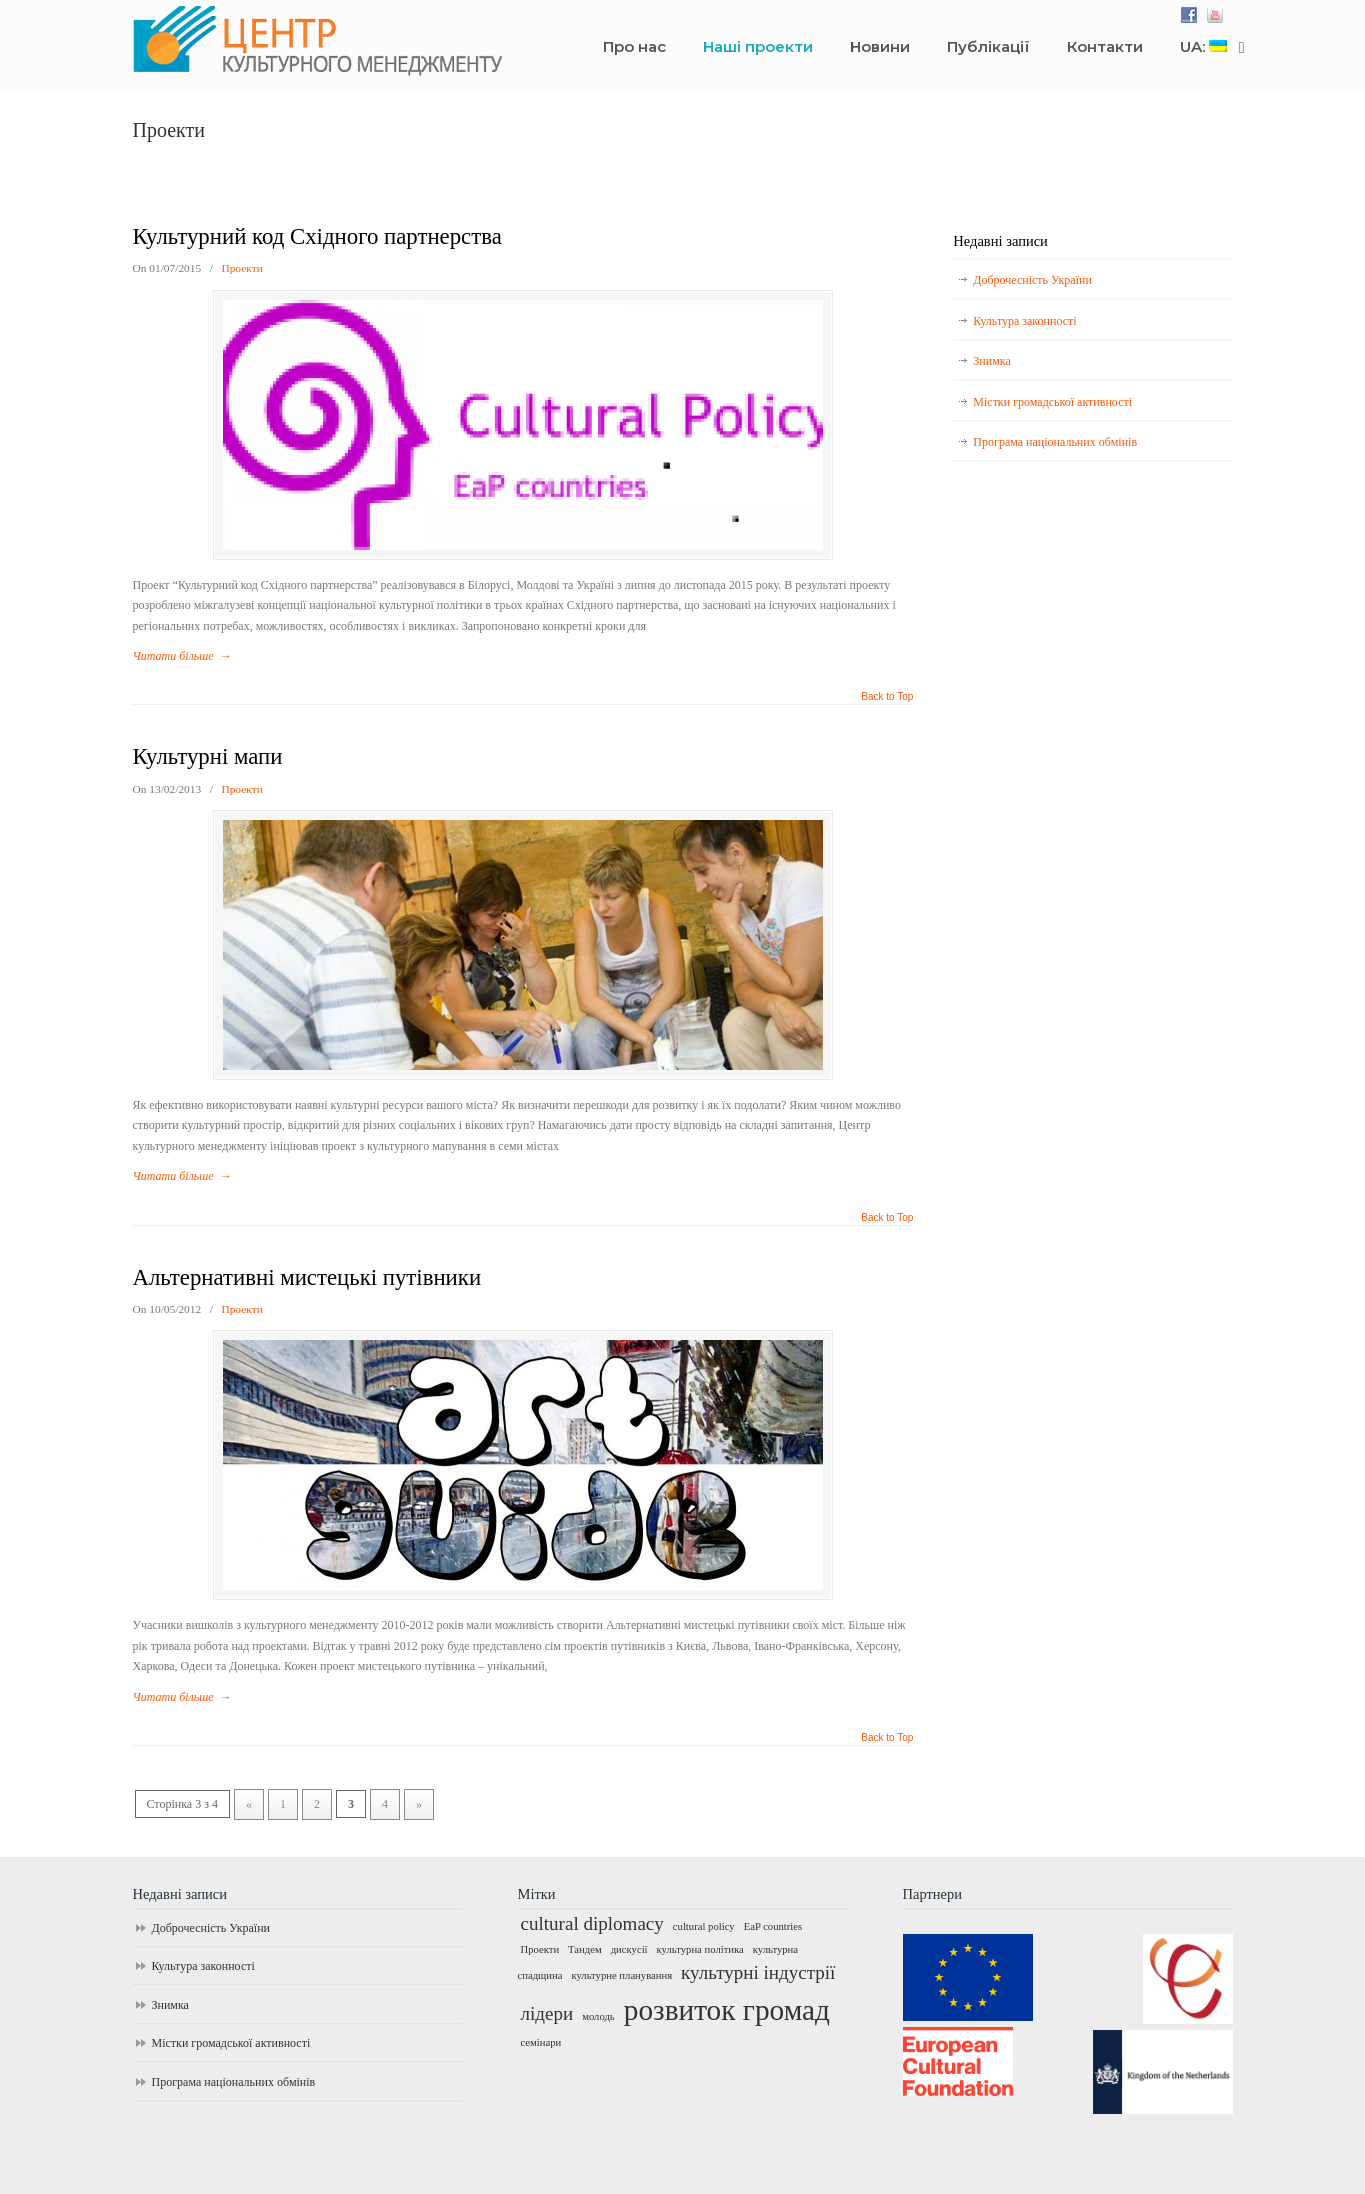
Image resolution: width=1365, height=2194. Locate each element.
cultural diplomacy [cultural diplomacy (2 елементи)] (592, 1923)
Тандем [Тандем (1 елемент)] (585, 1949)
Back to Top (887, 697)
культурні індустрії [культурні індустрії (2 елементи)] (758, 1972)
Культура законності (1024, 321)
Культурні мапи (208, 756)
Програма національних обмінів (1055, 442)
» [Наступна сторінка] (419, 1804)
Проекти (241, 268)
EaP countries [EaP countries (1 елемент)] (773, 1926)
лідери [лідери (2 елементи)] (547, 2013)
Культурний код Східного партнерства (317, 236)
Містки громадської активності (1052, 402)
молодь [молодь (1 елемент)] (598, 2016)
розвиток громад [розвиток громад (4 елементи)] (727, 2010)
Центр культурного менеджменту (483, 41)
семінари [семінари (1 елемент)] (541, 2042)
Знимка (991, 361)
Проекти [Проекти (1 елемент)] (540, 1949)
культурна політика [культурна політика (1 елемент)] (700, 1949)
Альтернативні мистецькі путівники (307, 1277)
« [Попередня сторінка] (249, 1804)
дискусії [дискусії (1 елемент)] (629, 1949)
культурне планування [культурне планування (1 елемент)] (621, 1975)
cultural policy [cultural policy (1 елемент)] (704, 1926)
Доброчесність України (1032, 280)
